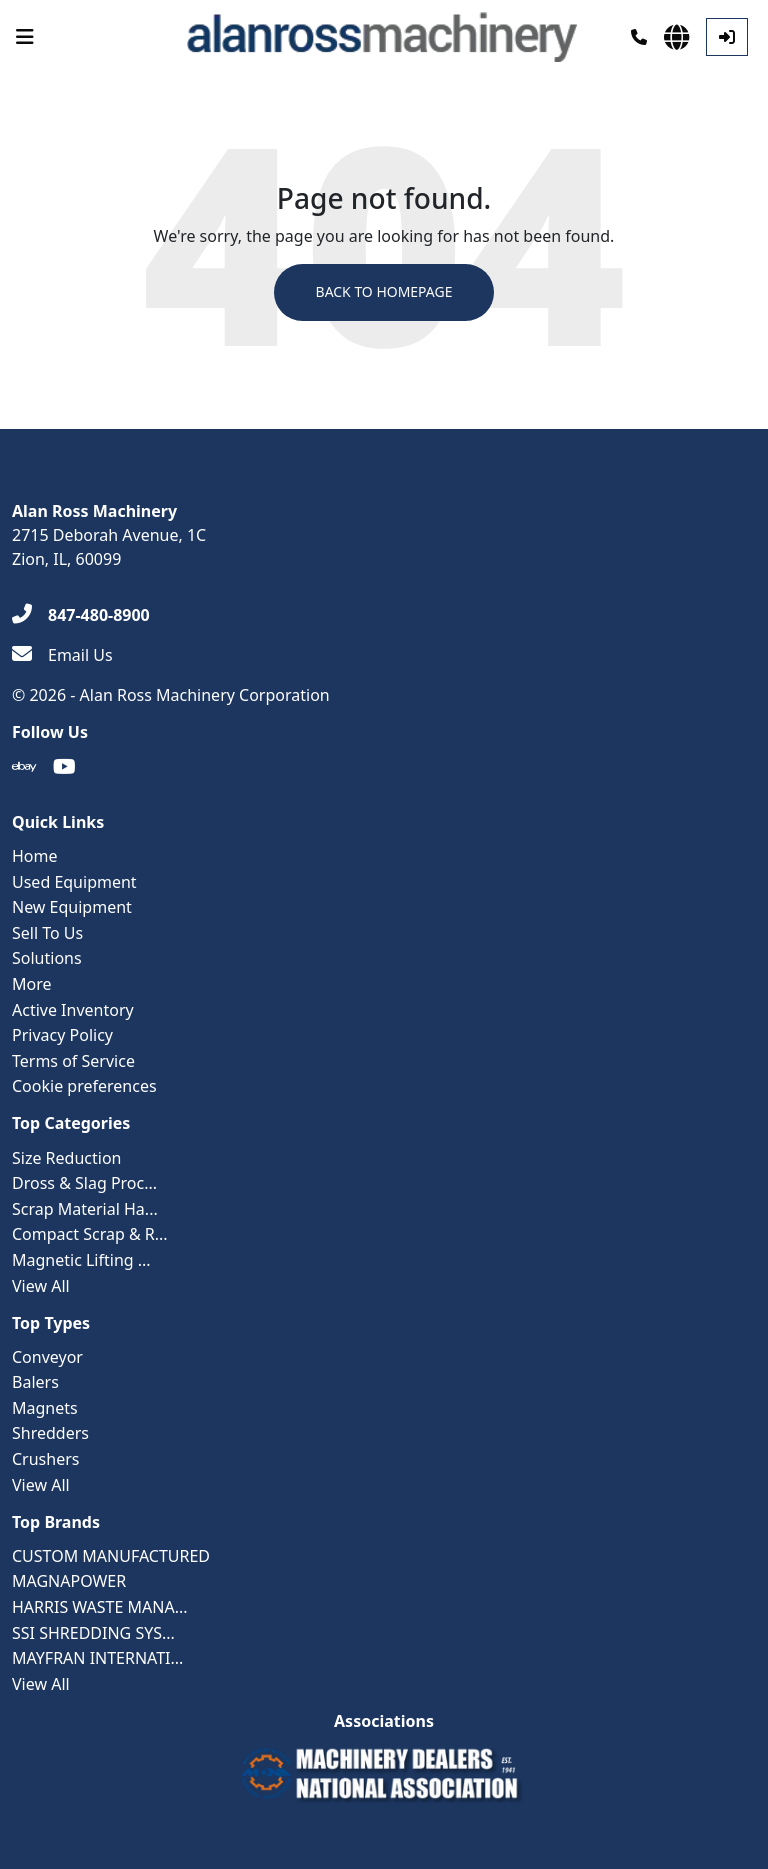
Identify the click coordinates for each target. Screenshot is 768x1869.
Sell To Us (47, 933)
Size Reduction (66, 1158)
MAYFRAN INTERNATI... (97, 1658)
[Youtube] (64, 767)
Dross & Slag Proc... (84, 1183)
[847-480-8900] (81, 615)
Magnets (45, 1408)
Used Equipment (74, 882)
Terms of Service (73, 1061)
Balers (35, 1382)
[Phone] (639, 37)
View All (41, 1286)
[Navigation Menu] (25, 37)
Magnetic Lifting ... (81, 1260)
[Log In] (727, 37)
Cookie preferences (84, 1086)
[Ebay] (24, 767)
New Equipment (72, 907)
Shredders (50, 1434)
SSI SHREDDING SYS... (93, 1633)
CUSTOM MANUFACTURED (111, 1556)
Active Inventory (73, 1010)
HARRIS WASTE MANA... (100, 1607)
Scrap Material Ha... (85, 1209)
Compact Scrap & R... (90, 1234)
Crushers (45, 1459)
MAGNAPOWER (69, 1582)
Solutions (47, 958)
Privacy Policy (62, 1035)
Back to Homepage (383, 292)
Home (35, 856)
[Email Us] (62, 655)
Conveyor (47, 1357)
